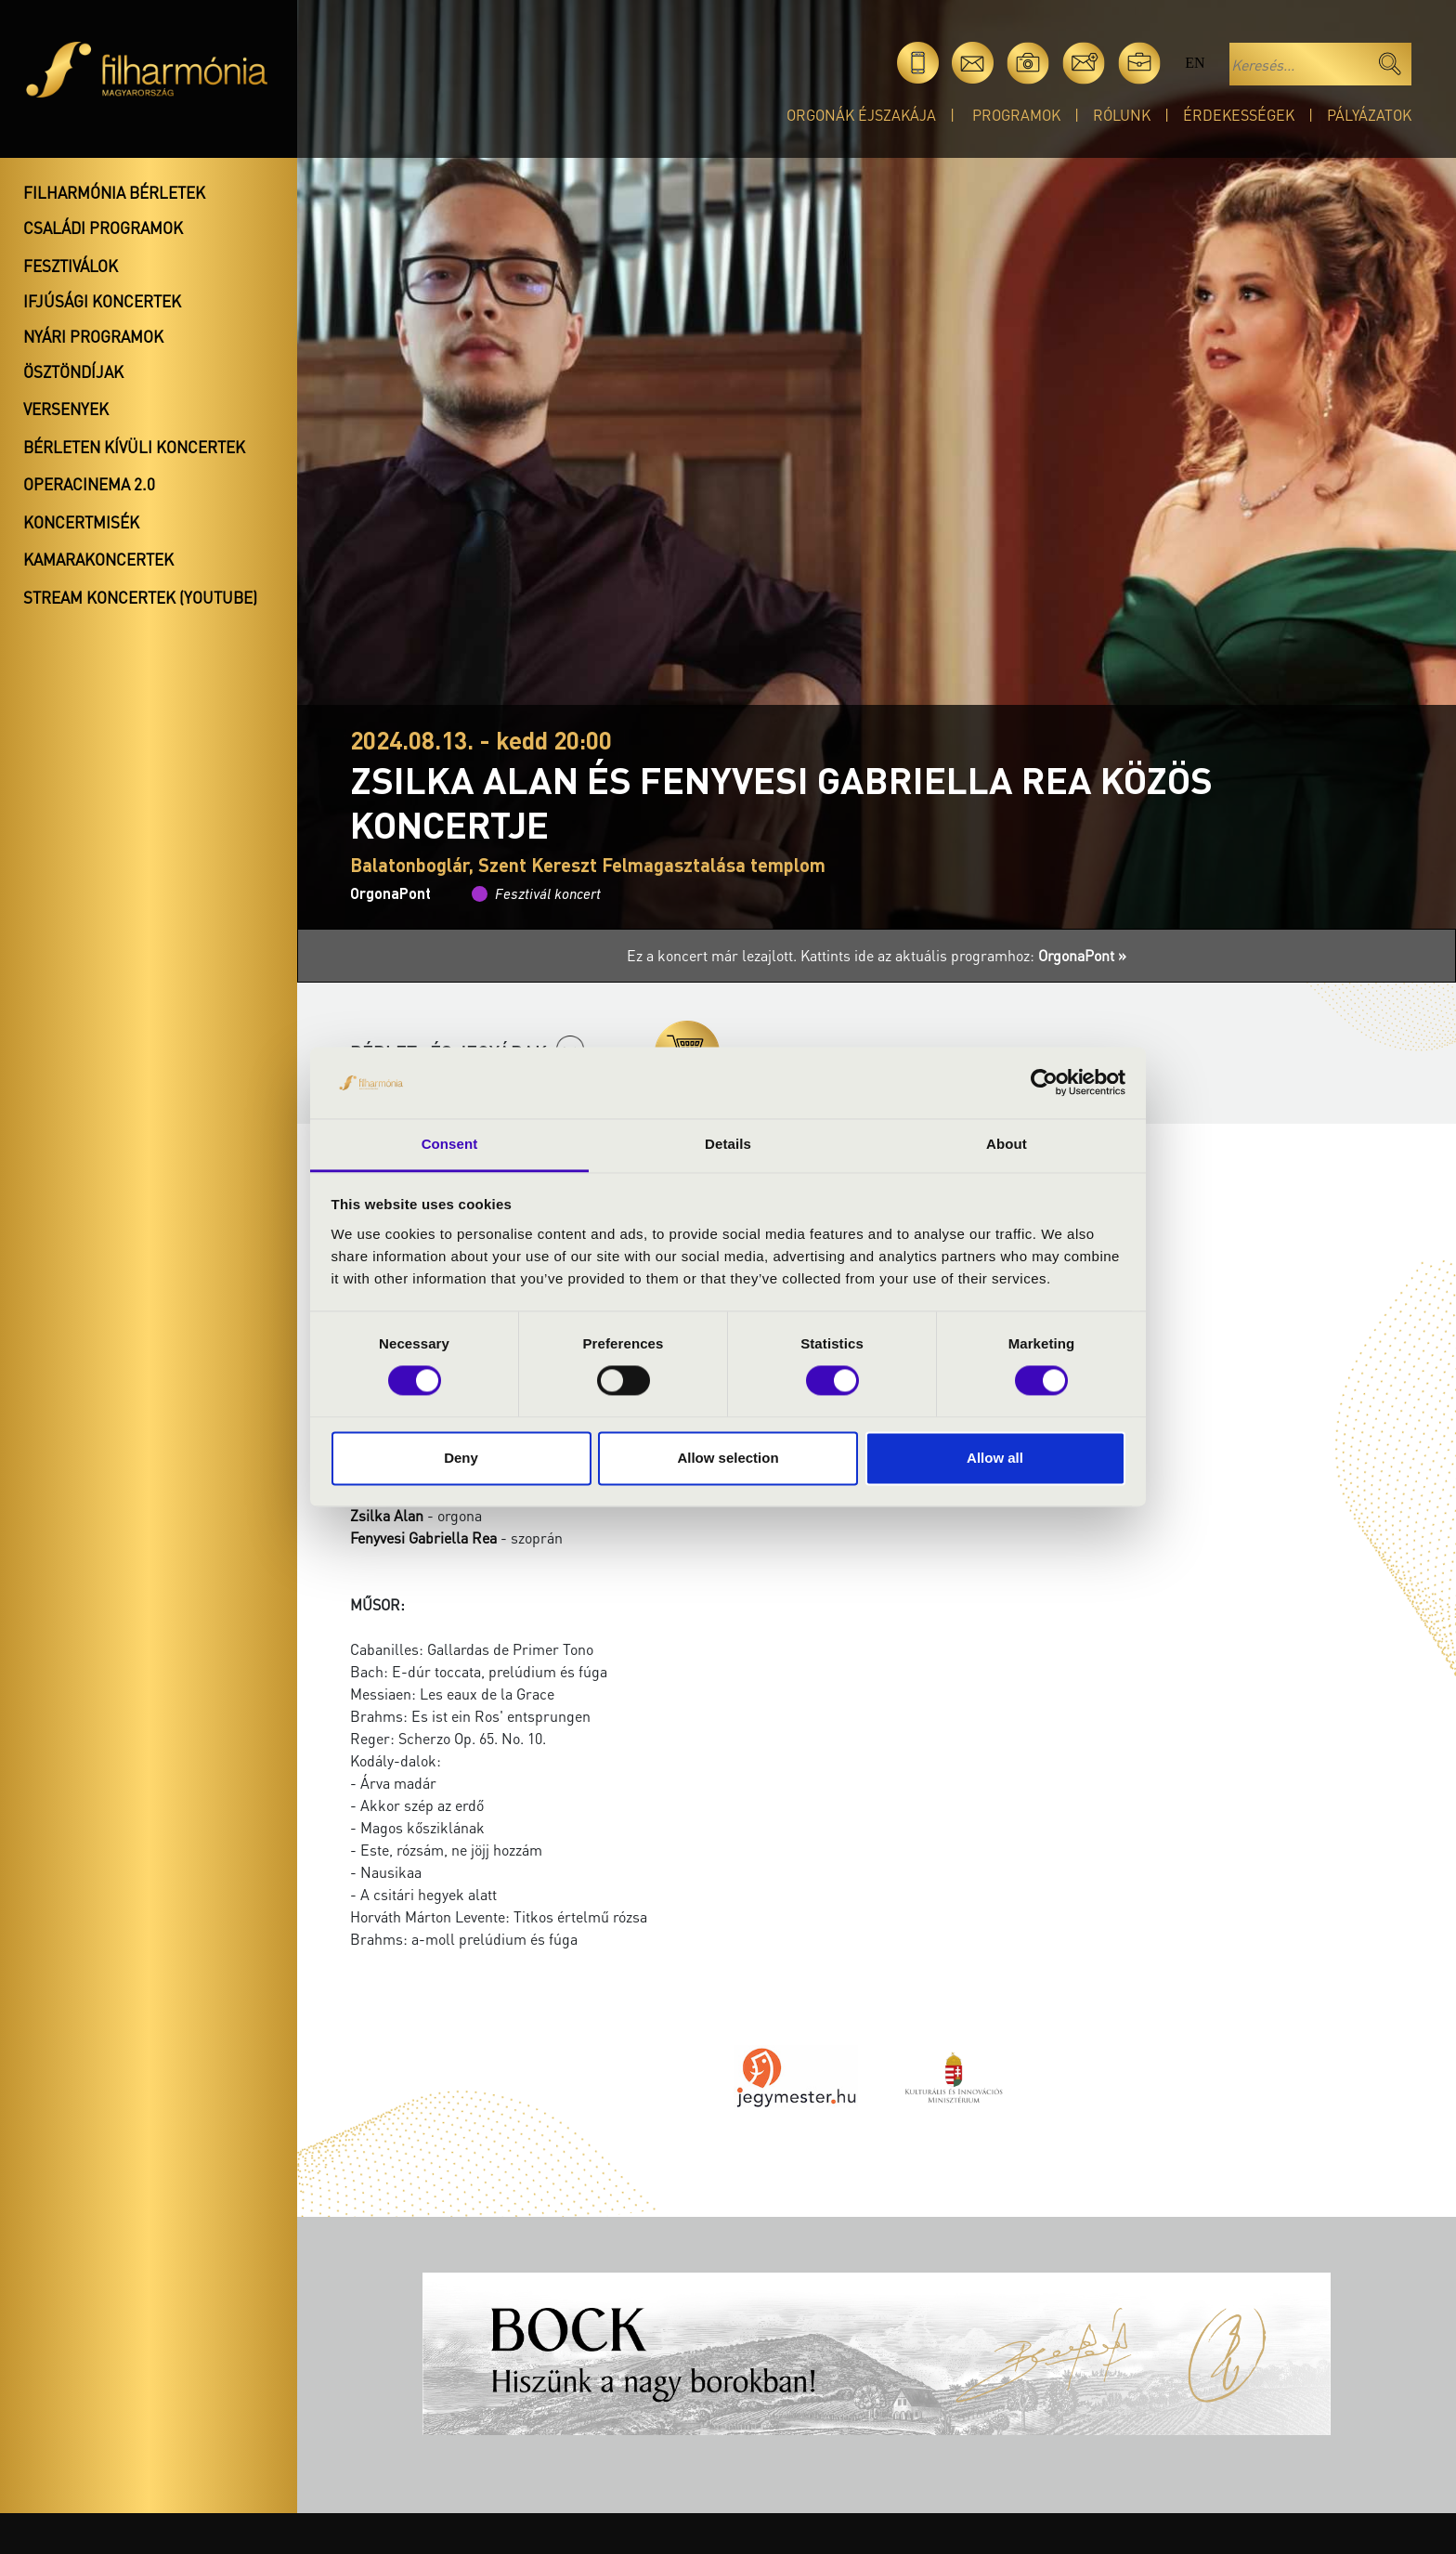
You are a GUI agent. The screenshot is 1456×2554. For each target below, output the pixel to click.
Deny (461, 1458)
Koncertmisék (81, 522)
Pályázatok (1369, 114)
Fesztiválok (70, 265)
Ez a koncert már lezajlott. (713, 955)
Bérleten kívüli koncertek (134, 447)
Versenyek (66, 408)
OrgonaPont (390, 893)
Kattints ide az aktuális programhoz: (963, 955)
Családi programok (103, 227)
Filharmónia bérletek (114, 192)
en (1194, 63)
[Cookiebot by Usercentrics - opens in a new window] (1044, 1083)
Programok (1016, 114)
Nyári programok (93, 336)
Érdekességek (1238, 114)
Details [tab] (728, 1144)
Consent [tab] (450, 1144)
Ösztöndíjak (73, 371)
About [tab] (1006, 1144)
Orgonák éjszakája (861, 114)
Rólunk (1121, 114)
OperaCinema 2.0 (89, 484)
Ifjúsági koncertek (102, 301)
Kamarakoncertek (98, 559)
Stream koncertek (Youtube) (140, 597)
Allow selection (727, 1458)
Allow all (995, 1458)
